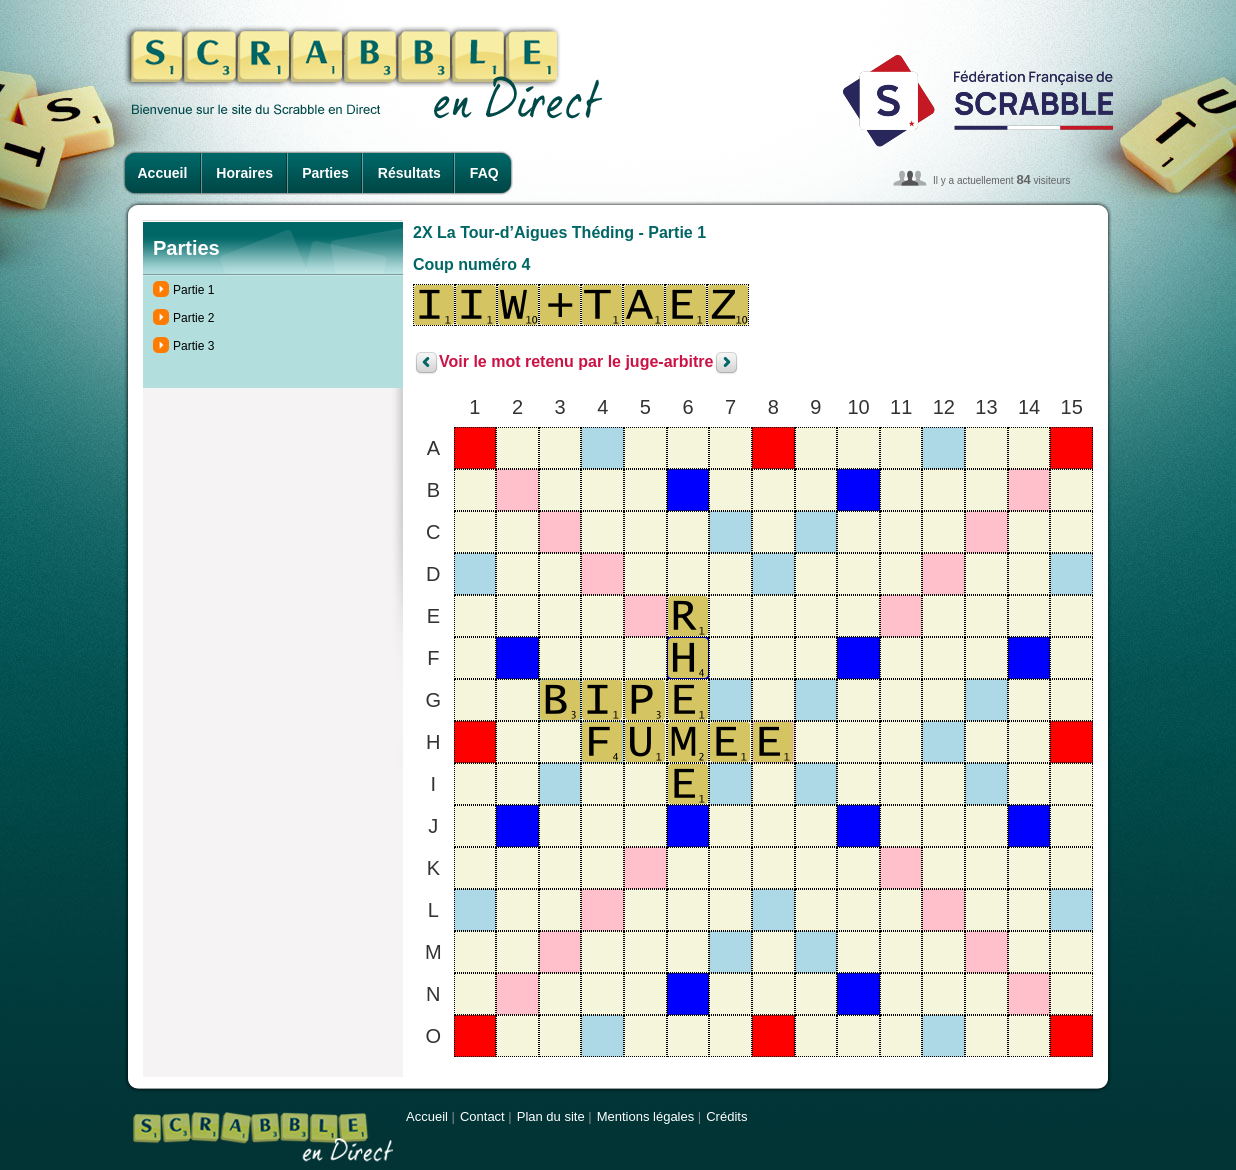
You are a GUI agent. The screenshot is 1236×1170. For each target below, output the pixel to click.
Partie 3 (193, 346)
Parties (325, 173)
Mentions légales (646, 1116)
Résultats (409, 173)
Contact (482, 1116)
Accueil (163, 173)
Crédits (726, 1116)
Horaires (244, 173)
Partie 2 (193, 318)
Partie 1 (193, 290)
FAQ (484, 173)
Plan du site (551, 1116)
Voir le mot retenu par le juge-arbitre (576, 362)
